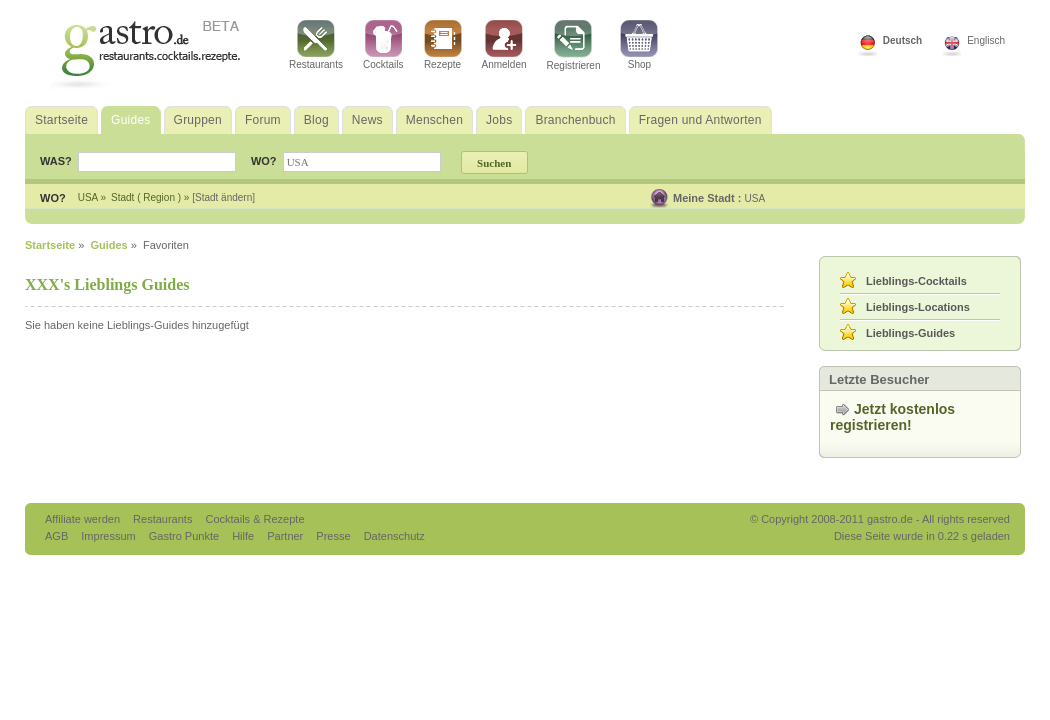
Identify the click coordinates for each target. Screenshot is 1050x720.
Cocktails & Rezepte (254, 519)
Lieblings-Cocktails (916, 281)
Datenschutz (394, 536)
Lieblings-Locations (918, 307)
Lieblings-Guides (910, 333)
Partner (286, 536)
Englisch (986, 40)
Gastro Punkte (185, 536)
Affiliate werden (84, 519)
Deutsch (902, 40)
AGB (58, 536)
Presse (333, 536)
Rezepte (443, 45)
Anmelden (504, 45)
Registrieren (574, 45)
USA (755, 198)
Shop (639, 45)
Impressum (109, 536)
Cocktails (383, 45)
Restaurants (316, 45)
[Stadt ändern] (223, 197)
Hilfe (244, 536)
